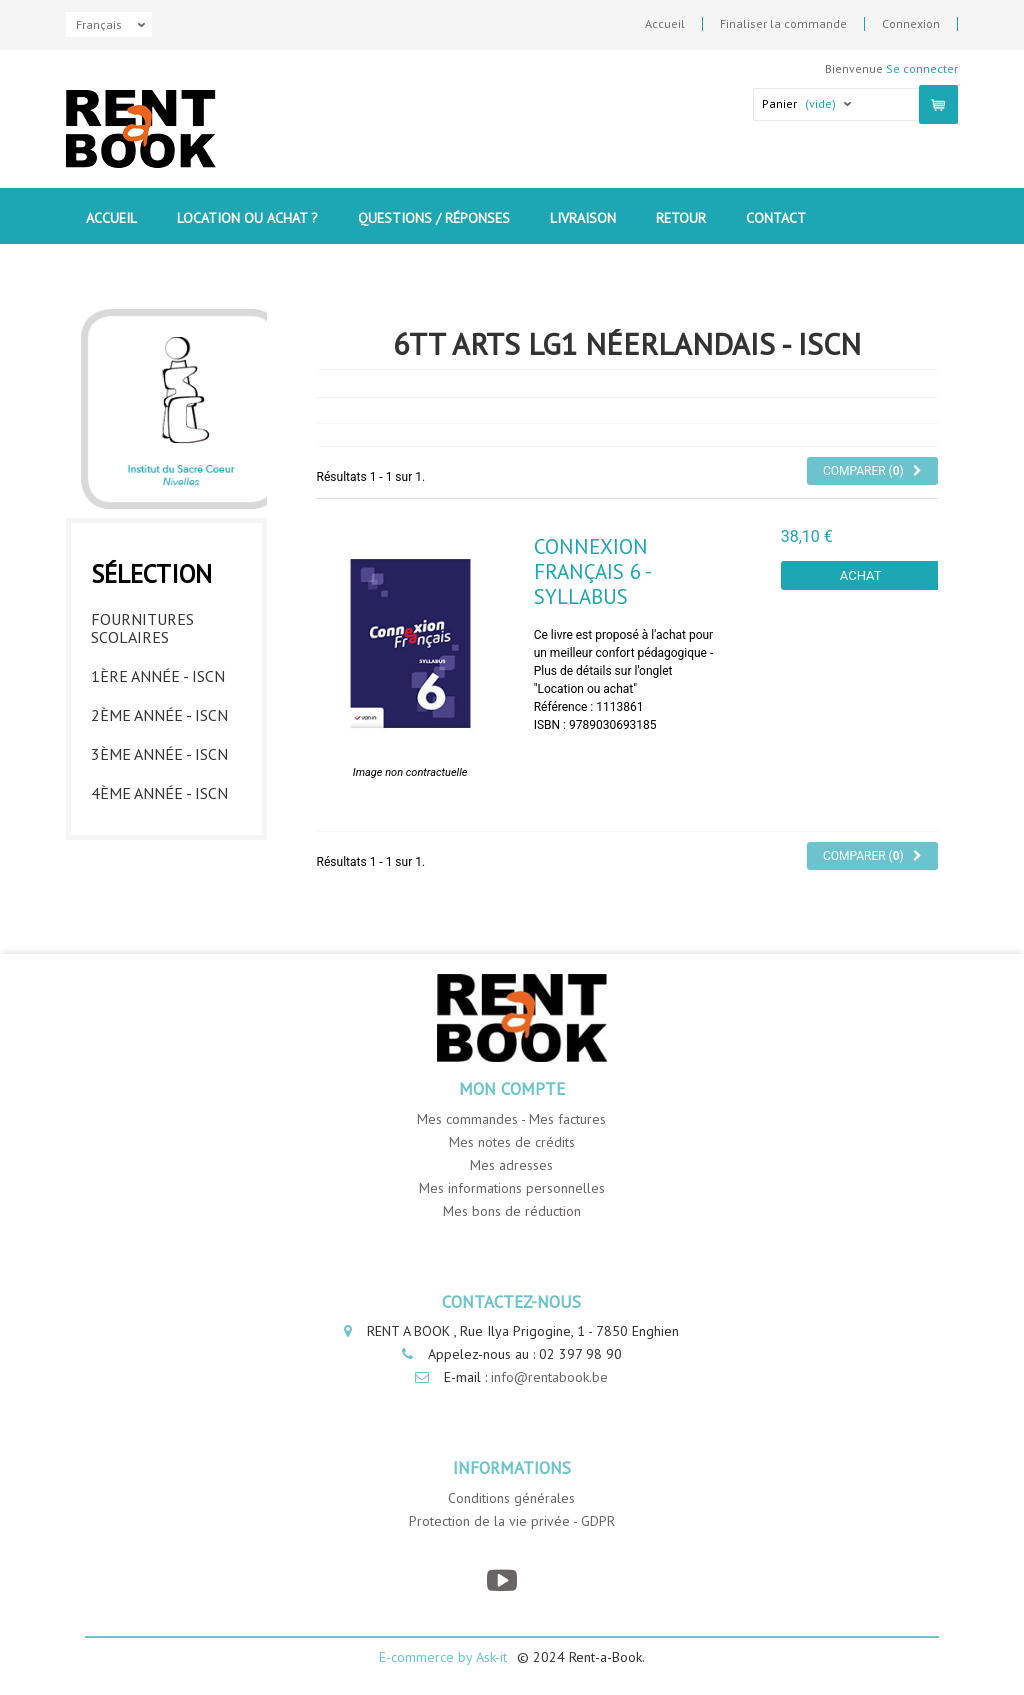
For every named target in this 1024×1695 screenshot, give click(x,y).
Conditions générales (511, 1549)
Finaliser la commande (783, 24)
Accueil (665, 24)
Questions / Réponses (434, 218)
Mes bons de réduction (512, 1261)
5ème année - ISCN (159, 795)
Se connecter (922, 68)
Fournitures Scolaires (142, 591)
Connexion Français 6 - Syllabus (592, 538)
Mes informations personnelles (512, 1238)
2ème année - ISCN (159, 678)
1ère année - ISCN (158, 639)
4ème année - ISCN (159, 756)
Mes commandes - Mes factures (511, 1169)
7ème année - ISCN (159, 873)
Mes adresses (511, 1215)
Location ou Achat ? (247, 218)
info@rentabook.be (549, 1428)
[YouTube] (501, 1631)
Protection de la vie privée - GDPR (512, 1572)
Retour (681, 218)
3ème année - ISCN (159, 717)
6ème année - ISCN (159, 834)
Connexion (911, 24)
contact (776, 218)
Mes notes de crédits (512, 1192)
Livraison (583, 218)
